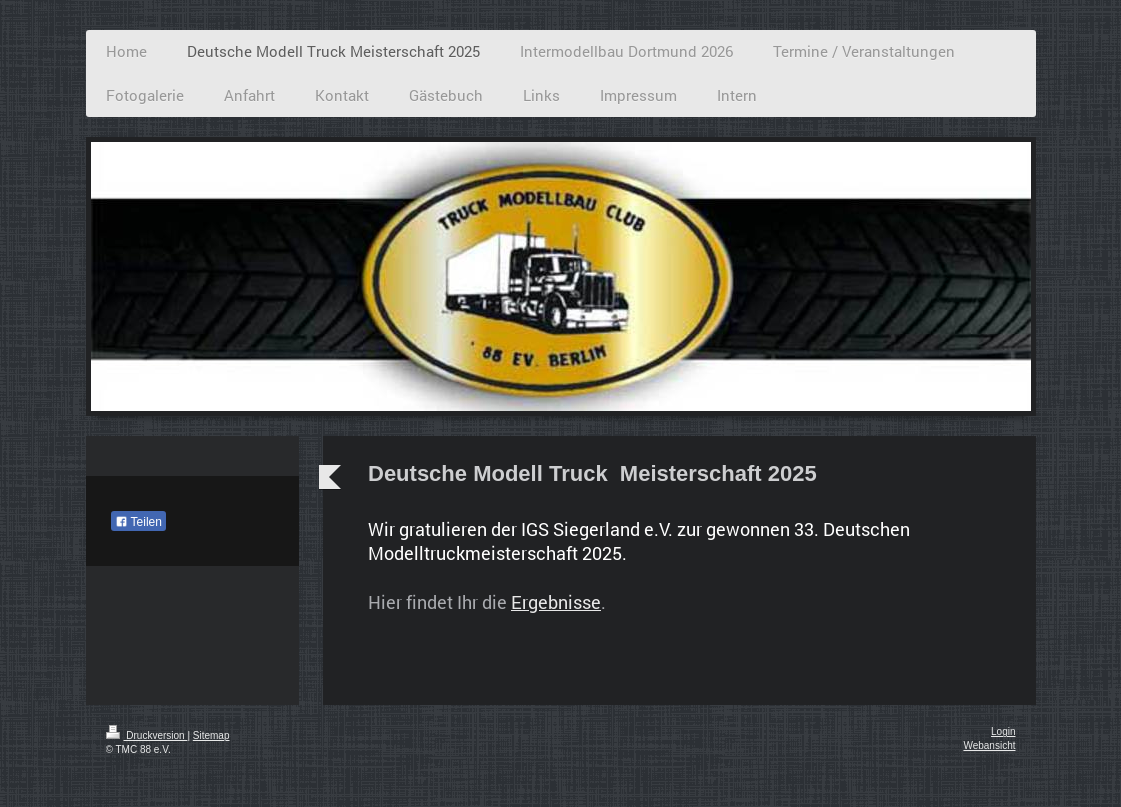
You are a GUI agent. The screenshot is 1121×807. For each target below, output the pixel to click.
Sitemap (211, 735)
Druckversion (147, 735)
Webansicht (989, 745)
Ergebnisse (556, 602)
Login (1003, 731)
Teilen (138, 522)
